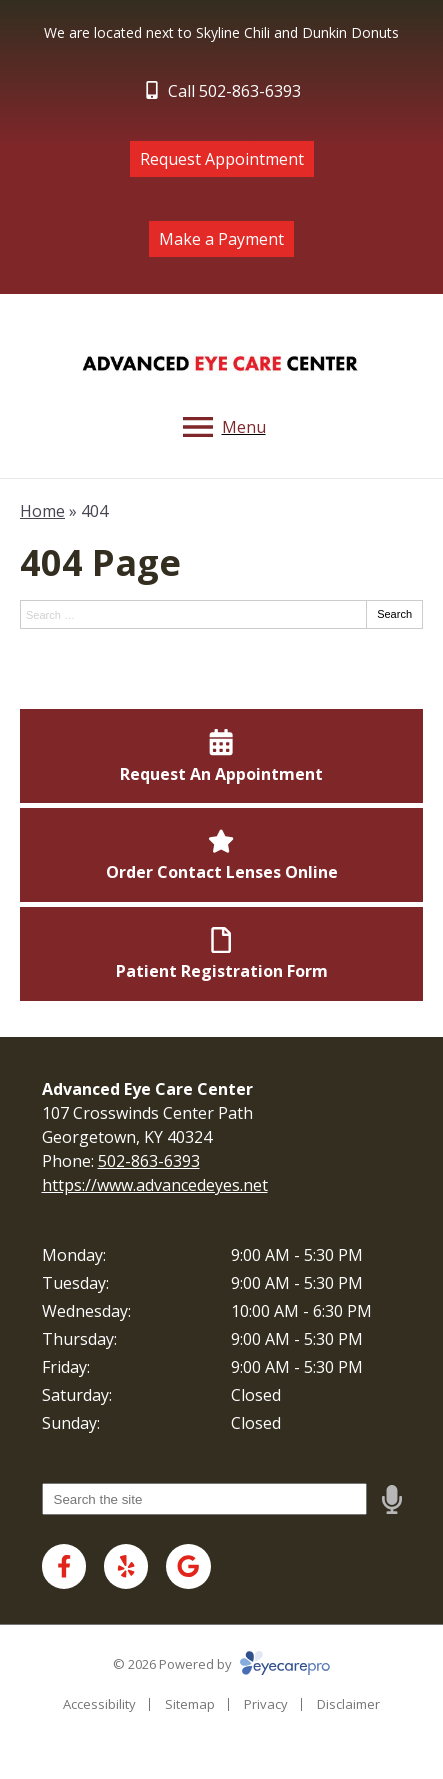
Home (42, 511)
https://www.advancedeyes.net (155, 1185)
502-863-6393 (149, 1161)
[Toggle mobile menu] (222, 427)
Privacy (266, 1704)
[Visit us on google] (188, 1566)
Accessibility (99, 1704)
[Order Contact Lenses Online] (221, 855)
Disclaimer (348, 1704)
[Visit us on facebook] (64, 1566)
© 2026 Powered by (221, 1664)
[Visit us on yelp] (126, 1566)
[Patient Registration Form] (221, 954)
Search (394, 614)
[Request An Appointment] (221, 756)
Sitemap (190, 1704)
